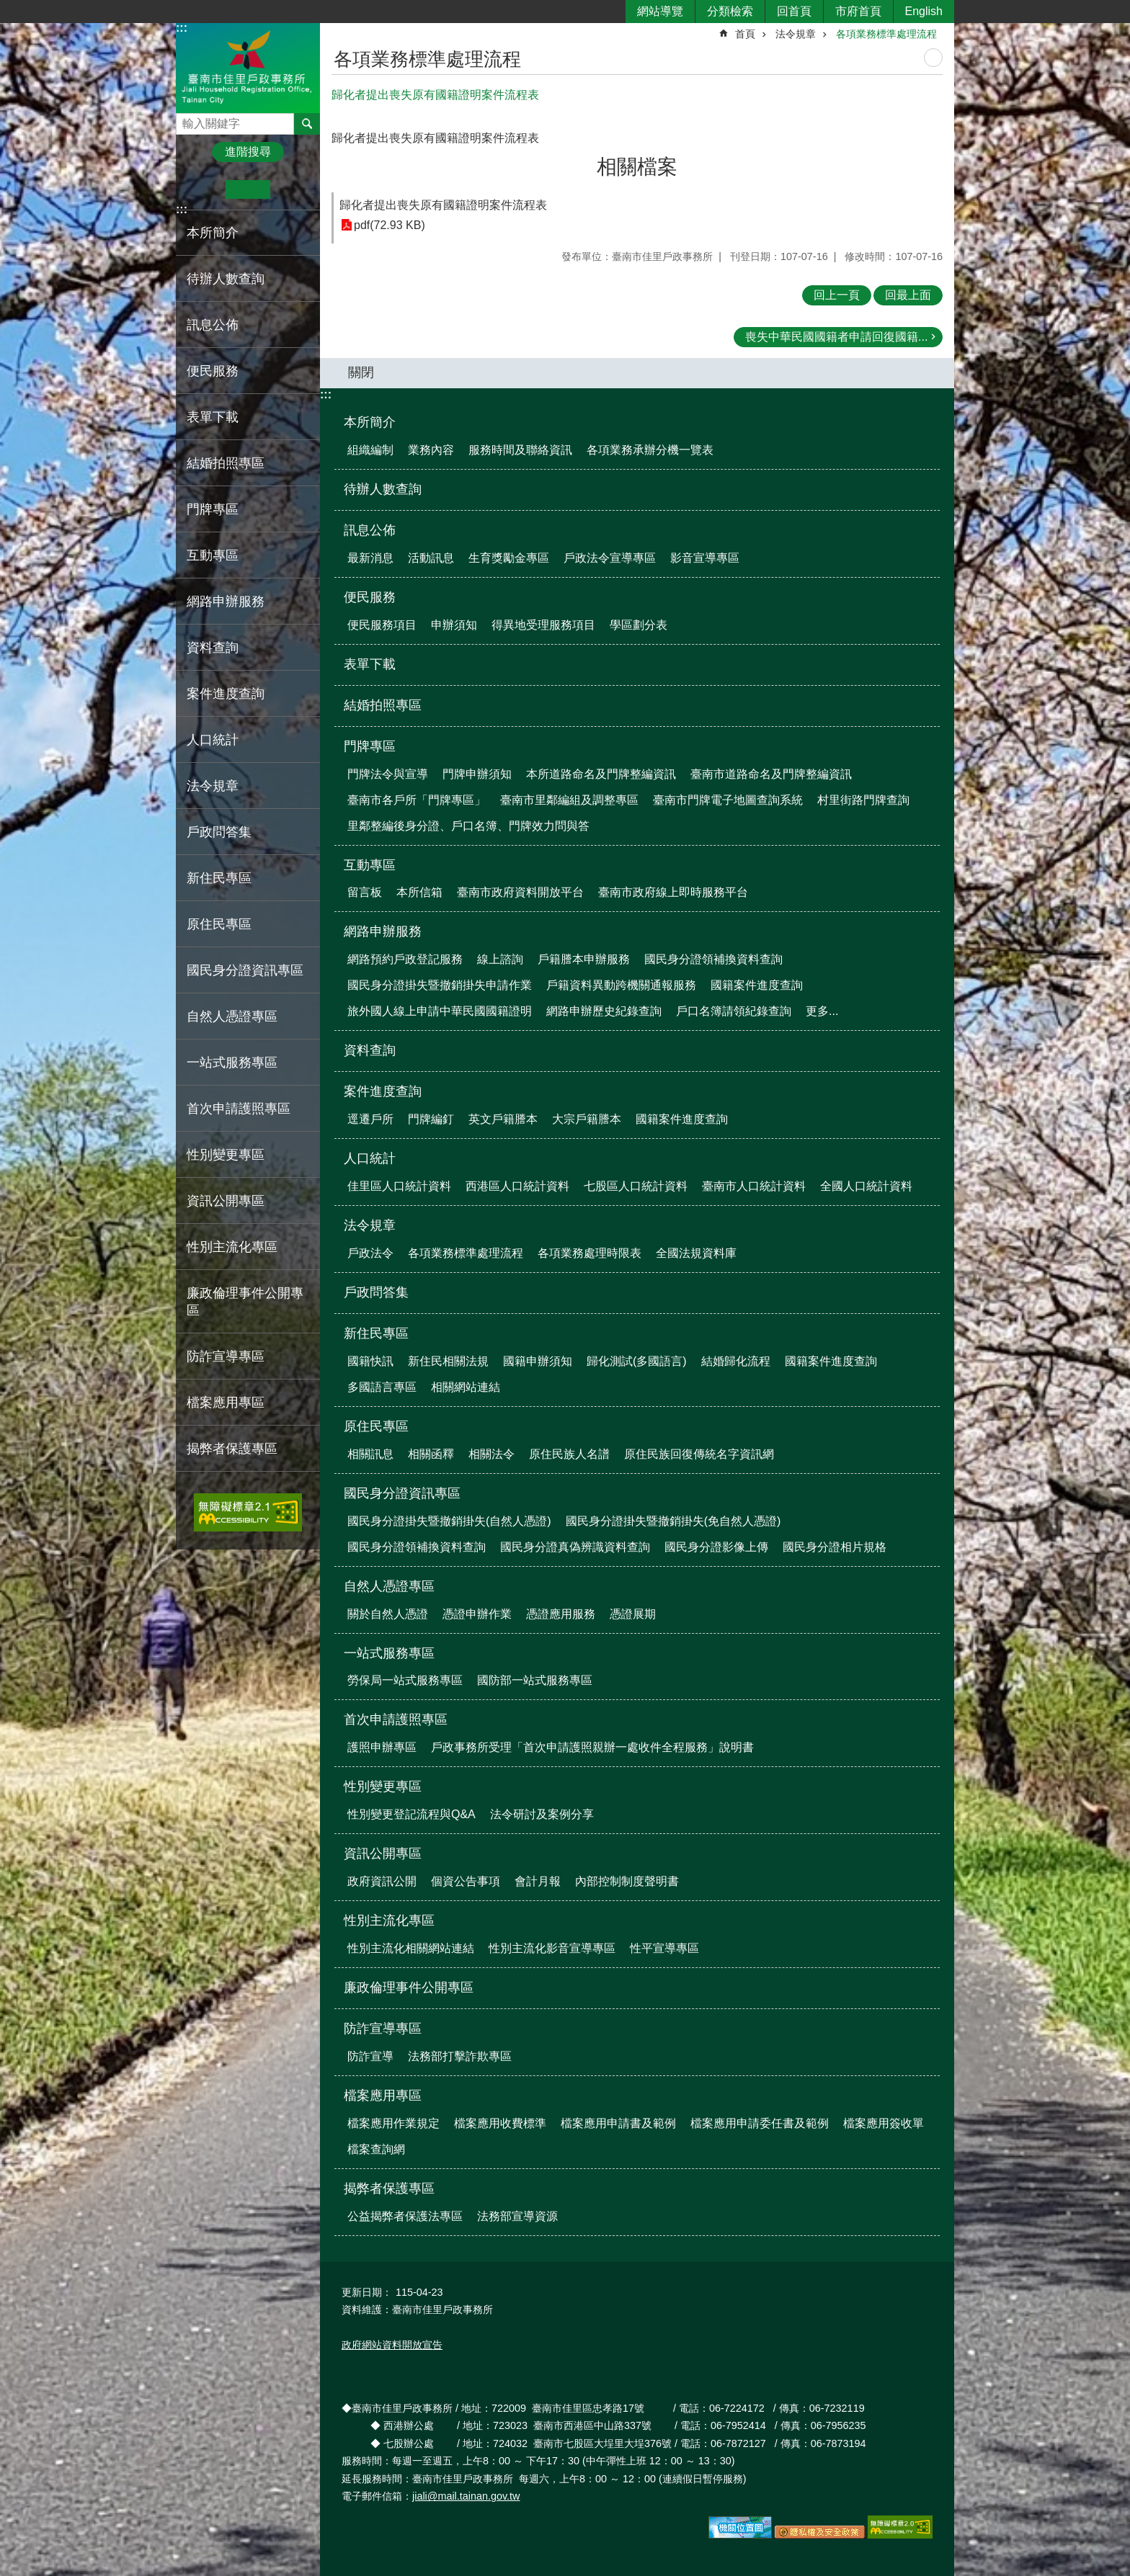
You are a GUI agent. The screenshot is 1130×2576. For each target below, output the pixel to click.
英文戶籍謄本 (503, 1119)
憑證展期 (633, 1614)
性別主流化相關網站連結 (410, 1948)
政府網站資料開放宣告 (392, 2345)
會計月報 (538, 1881)
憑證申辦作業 (477, 1614)
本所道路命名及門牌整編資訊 (601, 774)
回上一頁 (837, 295)
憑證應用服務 (560, 1614)
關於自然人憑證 (387, 1614)
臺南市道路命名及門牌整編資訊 (771, 774)
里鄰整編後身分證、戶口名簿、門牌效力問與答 (468, 826)
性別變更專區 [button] (225, 1155)
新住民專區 (376, 1333)
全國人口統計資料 (866, 1186)
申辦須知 (454, 625)
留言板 (364, 892)
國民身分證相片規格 (834, 1547)
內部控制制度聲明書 (627, 1881)
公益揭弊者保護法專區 (405, 2216)
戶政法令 (370, 1253)
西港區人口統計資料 (517, 1186)
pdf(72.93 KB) (389, 225)
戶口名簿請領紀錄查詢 (733, 1011)
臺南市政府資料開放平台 (520, 892)
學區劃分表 (638, 625)
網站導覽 (660, 11)
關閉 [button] (361, 372)
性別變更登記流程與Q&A (411, 1814)
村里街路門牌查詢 (863, 800)
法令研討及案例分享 (542, 1814)
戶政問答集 (219, 832)
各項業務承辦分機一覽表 (650, 450)
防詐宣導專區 (383, 2028)
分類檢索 (730, 11)
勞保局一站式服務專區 (405, 1680)
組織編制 (370, 450)
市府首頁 (858, 11)
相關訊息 (370, 1454)
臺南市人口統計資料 (754, 1186)
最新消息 (370, 558)
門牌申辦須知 (477, 774)
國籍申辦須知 (537, 1361)
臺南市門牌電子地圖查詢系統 (728, 800)
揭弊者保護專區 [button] (232, 1448)
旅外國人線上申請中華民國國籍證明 (439, 1011)
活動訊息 (431, 558)
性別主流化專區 (389, 1920)
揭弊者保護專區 (389, 2188)
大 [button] (292, 189)
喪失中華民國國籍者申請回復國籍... (836, 337)
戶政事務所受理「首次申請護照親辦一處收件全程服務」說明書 (592, 1747)
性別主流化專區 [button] (232, 1247)
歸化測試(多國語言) (637, 1361)
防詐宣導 (370, 2056)
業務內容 (431, 450)
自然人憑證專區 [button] (232, 1016)
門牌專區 (370, 746)
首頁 (745, 34)
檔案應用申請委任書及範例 (759, 2123)
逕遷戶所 (370, 1119)
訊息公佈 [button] (213, 325)
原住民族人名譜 (569, 1454)
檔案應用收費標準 (500, 2123)
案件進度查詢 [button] (225, 694)
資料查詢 (213, 647)
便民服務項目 (382, 625)
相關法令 (491, 1454)
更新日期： (367, 2292)
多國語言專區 (382, 1387)
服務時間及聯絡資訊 (520, 450)
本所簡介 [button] (213, 232)
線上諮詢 (500, 959)
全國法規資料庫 (696, 1253)
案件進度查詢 (383, 1091)
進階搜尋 (248, 152)
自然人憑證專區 (389, 1586)
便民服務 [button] (213, 371)
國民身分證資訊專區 (402, 1493)
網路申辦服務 (383, 931)
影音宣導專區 (704, 558)
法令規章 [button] (213, 786)
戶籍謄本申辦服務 (584, 959)
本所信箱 (419, 892)
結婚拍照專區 (225, 463)
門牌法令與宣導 (387, 774)
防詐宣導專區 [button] (225, 1356)
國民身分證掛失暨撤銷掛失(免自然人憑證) (673, 1521)
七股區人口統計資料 (636, 1186)
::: (181, 28)
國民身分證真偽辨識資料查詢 (575, 1547)
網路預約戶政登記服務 (405, 959)
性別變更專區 (383, 1786)
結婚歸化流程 (735, 1361)
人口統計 (370, 1158)
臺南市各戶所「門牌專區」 (416, 800)
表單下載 (213, 417)
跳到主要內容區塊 (7, 7)
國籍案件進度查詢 (757, 985)
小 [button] (204, 189)
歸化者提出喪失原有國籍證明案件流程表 (443, 205)
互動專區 (370, 865)
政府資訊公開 (382, 1881)
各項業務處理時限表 (589, 1253)
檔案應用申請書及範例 (618, 2123)
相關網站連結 (465, 1387)
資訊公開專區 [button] (225, 1201)
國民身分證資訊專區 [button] (245, 970)
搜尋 (187, 120)
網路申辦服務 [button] (225, 601)
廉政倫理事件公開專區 (245, 1302)
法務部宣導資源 (517, 2216)
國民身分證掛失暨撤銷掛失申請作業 (439, 985)
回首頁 (794, 11)
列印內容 (933, 57)
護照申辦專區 (382, 1747)
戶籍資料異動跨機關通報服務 (621, 985)
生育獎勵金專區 (508, 558)
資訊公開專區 (383, 1853)
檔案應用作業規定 (393, 2123)
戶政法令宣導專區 (610, 558)
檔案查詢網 (376, 2149)
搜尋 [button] (307, 124)
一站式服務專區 (389, 1653)
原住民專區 (376, 1426)
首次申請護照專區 (396, 1719)
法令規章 (795, 34)
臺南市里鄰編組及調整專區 (569, 800)
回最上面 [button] (908, 295)
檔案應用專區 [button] (225, 1402)
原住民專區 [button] (219, 924)
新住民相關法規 (448, 1361)
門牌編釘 (431, 1119)
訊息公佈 (370, 530)
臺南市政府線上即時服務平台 (673, 892)
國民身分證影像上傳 (716, 1547)
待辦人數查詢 (225, 279)
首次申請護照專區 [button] (238, 1108)
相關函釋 (431, 1454)
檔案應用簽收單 (883, 2123)
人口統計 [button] (213, 740)
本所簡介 (370, 422)
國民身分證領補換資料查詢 (713, 959)
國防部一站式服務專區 (534, 1680)
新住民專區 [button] (219, 878)
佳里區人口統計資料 (399, 1186)
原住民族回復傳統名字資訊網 (699, 1454)
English (924, 11)
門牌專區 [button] (213, 509)
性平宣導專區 (664, 1948)
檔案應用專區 (383, 2095)
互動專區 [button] (213, 555)
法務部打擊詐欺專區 (460, 2056)
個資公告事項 (465, 1881)
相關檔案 (637, 167)
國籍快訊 (370, 1361)
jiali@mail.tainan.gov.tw (466, 2496)
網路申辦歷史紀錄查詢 (604, 1011)
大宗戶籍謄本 (586, 1119)
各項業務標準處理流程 (886, 34)
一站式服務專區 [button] (232, 1062)
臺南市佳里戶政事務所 (248, 67)
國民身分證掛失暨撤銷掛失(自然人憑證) (449, 1521)
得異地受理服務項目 (543, 625)
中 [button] (248, 189)
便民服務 (370, 597)
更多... (822, 1011)
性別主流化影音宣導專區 (552, 1948)
